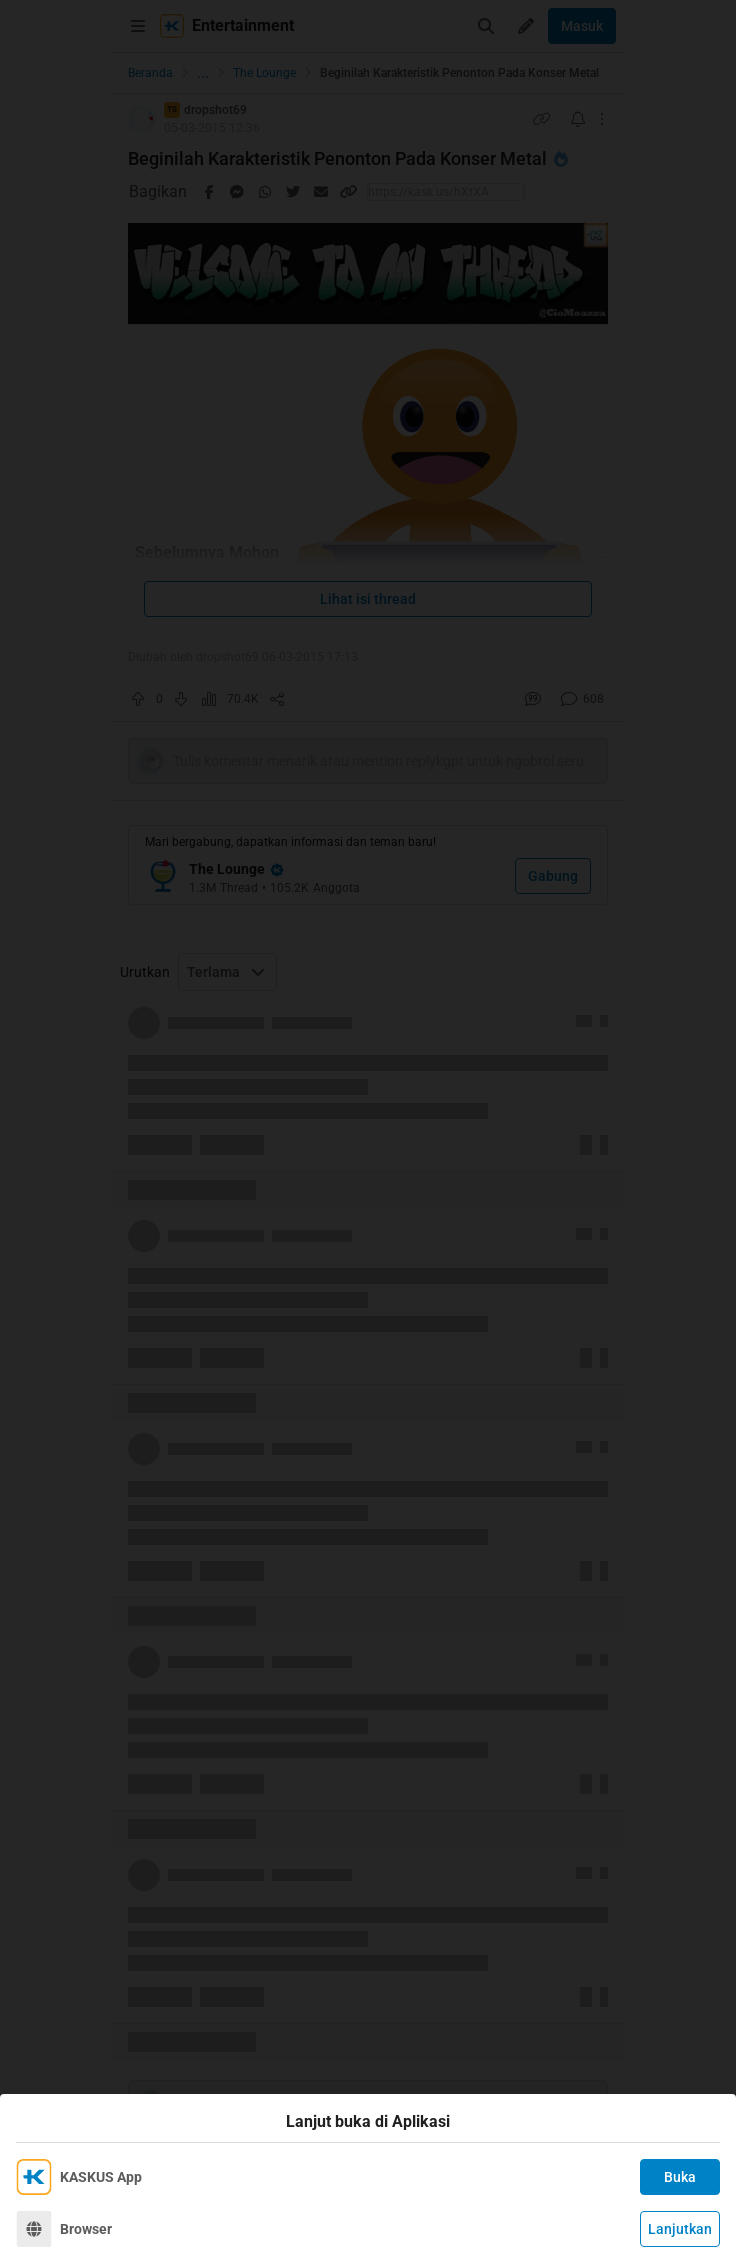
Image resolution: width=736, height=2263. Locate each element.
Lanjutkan (680, 2229)
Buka (680, 2177)
